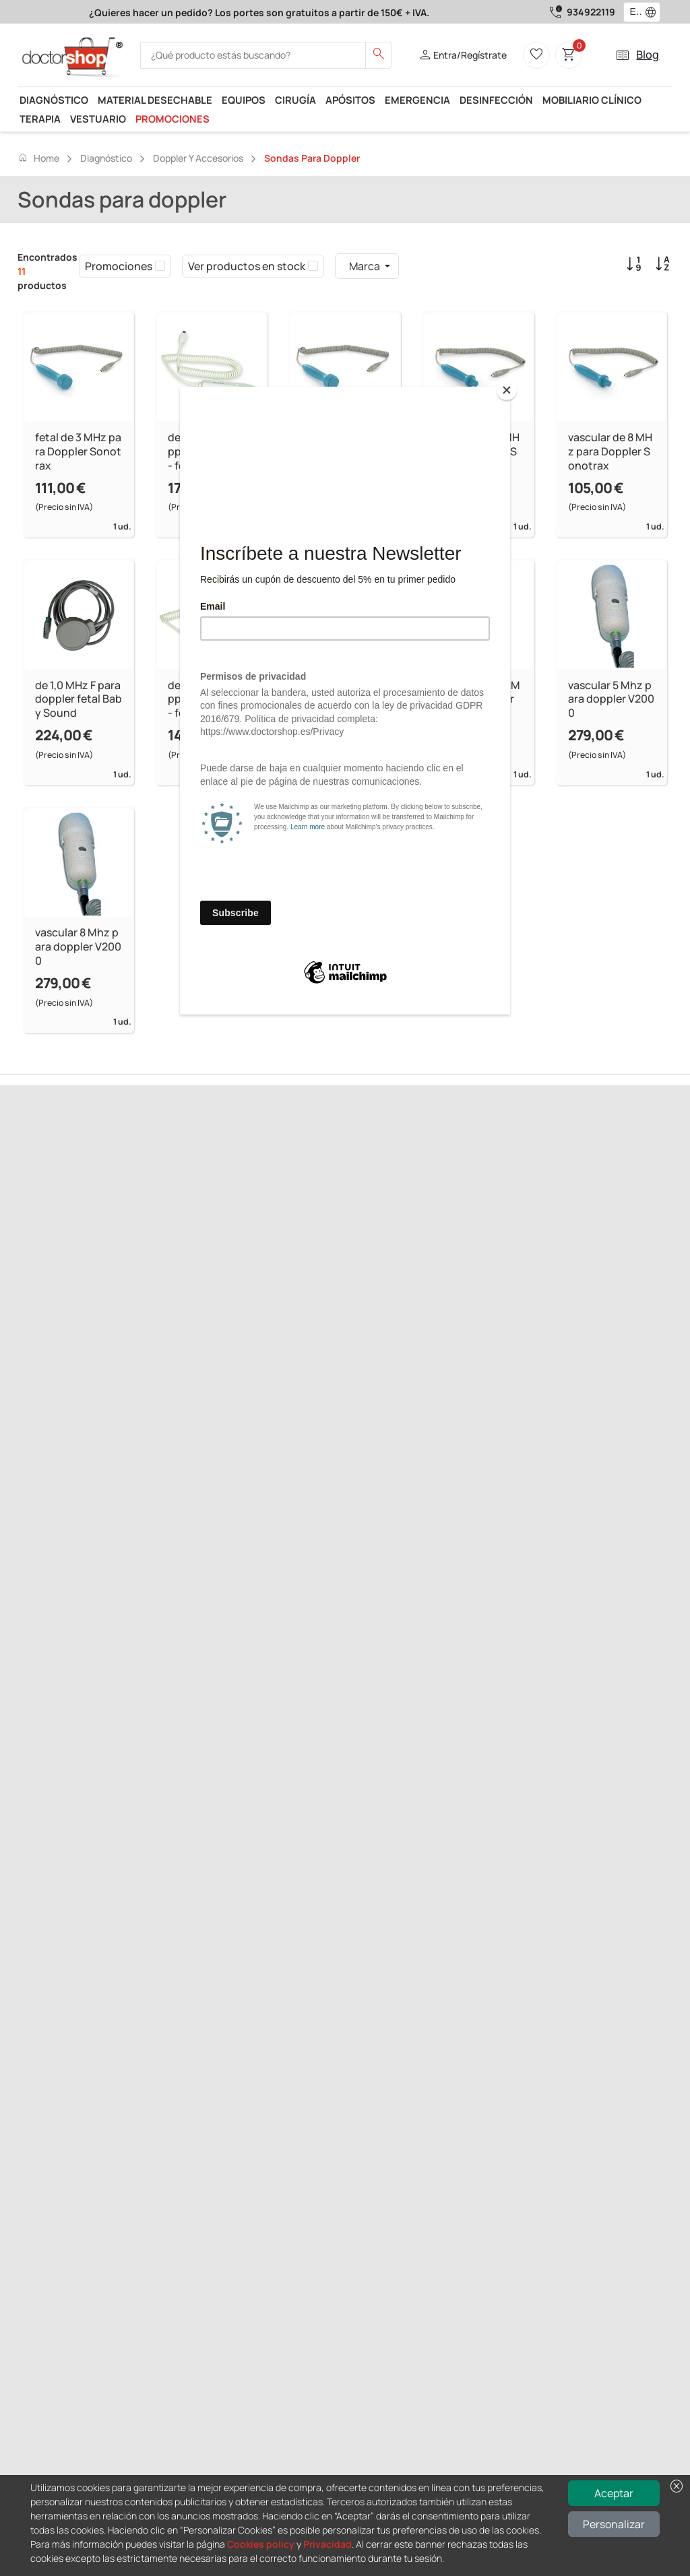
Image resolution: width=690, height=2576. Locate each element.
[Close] (507, 390)
